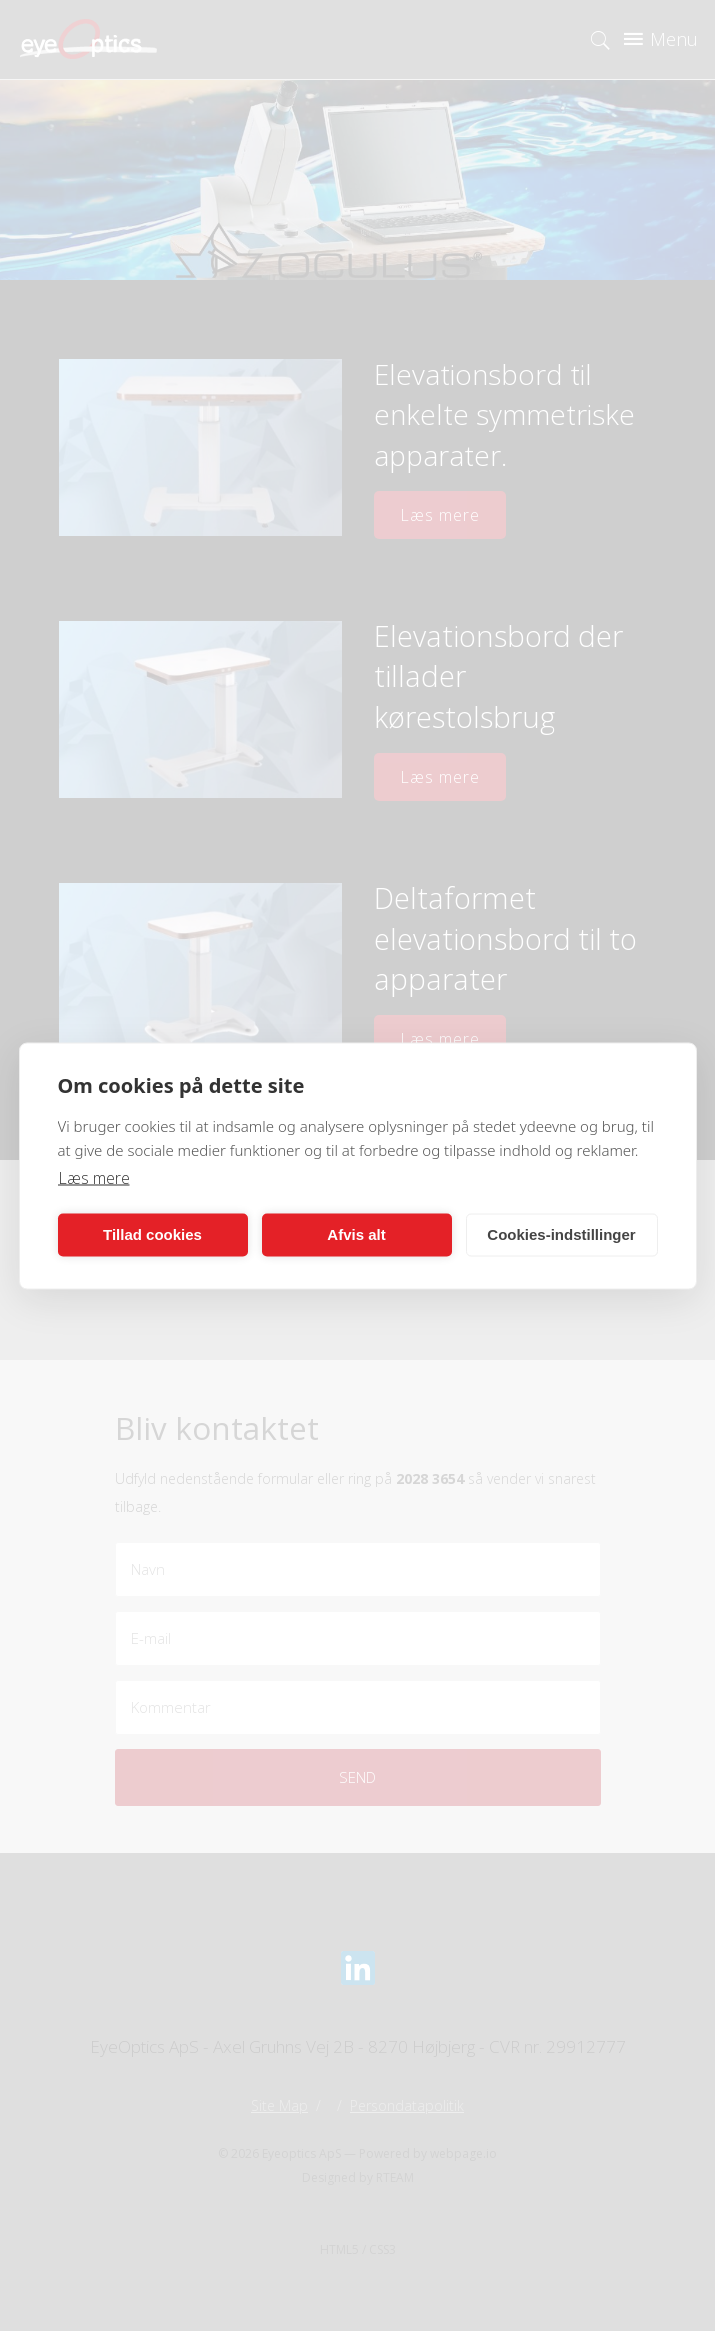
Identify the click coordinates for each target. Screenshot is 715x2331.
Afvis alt (356, 1234)
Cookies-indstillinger (561, 1234)
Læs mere (94, 1177)
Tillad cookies (152, 1234)
